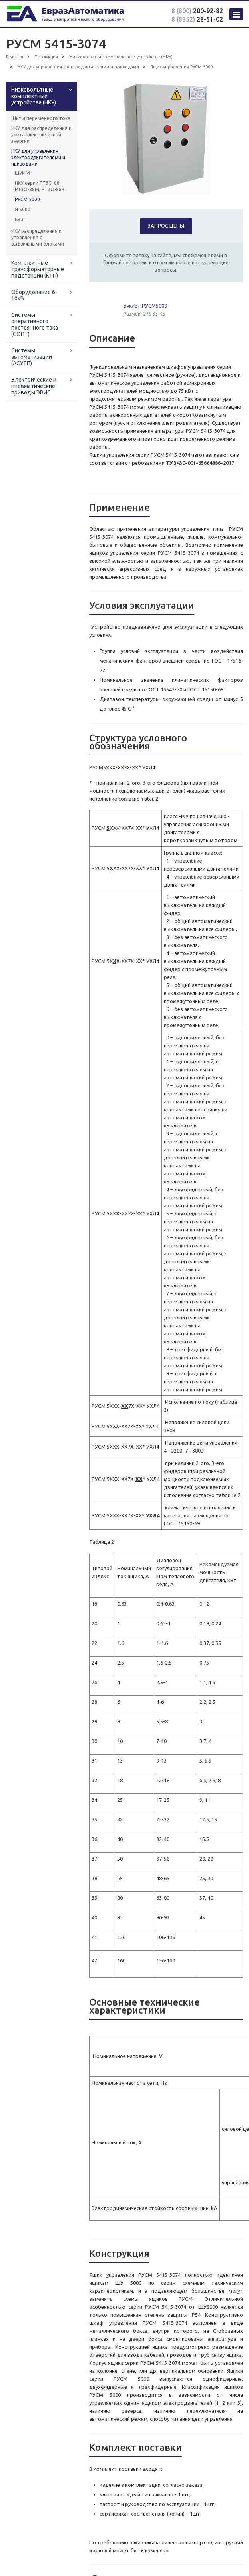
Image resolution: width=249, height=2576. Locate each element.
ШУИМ (22, 173)
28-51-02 (197, 19)
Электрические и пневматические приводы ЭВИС (33, 386)
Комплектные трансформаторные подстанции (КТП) (37, 269)
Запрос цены (166, 225)
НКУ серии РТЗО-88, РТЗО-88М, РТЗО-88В (40, 186)
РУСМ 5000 (27, 199)
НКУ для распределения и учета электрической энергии (41, 135)
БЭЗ (19, 219)
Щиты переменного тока (40, 118)
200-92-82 (197, 10)
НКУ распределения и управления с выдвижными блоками (37, 237)
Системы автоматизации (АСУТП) (31, 356)
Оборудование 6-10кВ (34, 295)
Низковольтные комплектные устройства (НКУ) (33, 96)
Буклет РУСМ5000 (145, 305)
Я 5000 (22, 209)
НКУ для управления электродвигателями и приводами (38, 157)
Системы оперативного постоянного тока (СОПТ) (34, 324)
